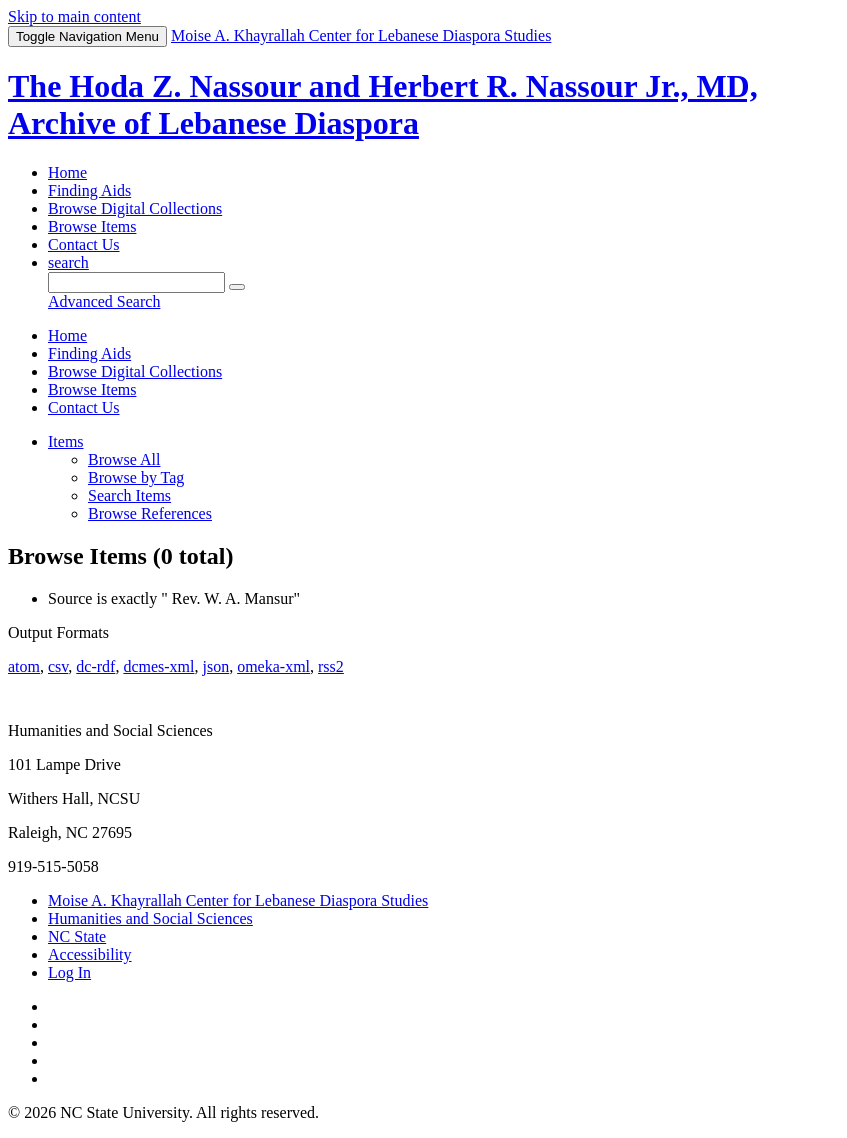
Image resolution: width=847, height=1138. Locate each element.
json (215, 666)
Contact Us (84, 244)
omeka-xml (273, 666)
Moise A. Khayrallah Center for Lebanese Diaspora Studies (238, 900)
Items (66, 441)
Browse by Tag (136, 477)
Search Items (129, 495)
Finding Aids (89, 190)
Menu (87, 36)
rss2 (331, 666)
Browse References (150, 513)
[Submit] (237, 287)
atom (24, 666)
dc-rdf (95, 666)
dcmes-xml (158, 666)
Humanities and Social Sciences (150, 918)
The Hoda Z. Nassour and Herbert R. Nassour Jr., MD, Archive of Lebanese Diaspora (383, 104)
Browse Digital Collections (135, 208)
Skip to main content (74, 16)
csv (58, 666)
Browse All (124, 459)
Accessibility (90, 954)
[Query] (136, 282)
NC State (77, 936)
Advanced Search (104, 301)
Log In (69, 972)
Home (67, 172)
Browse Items (92, 226)
